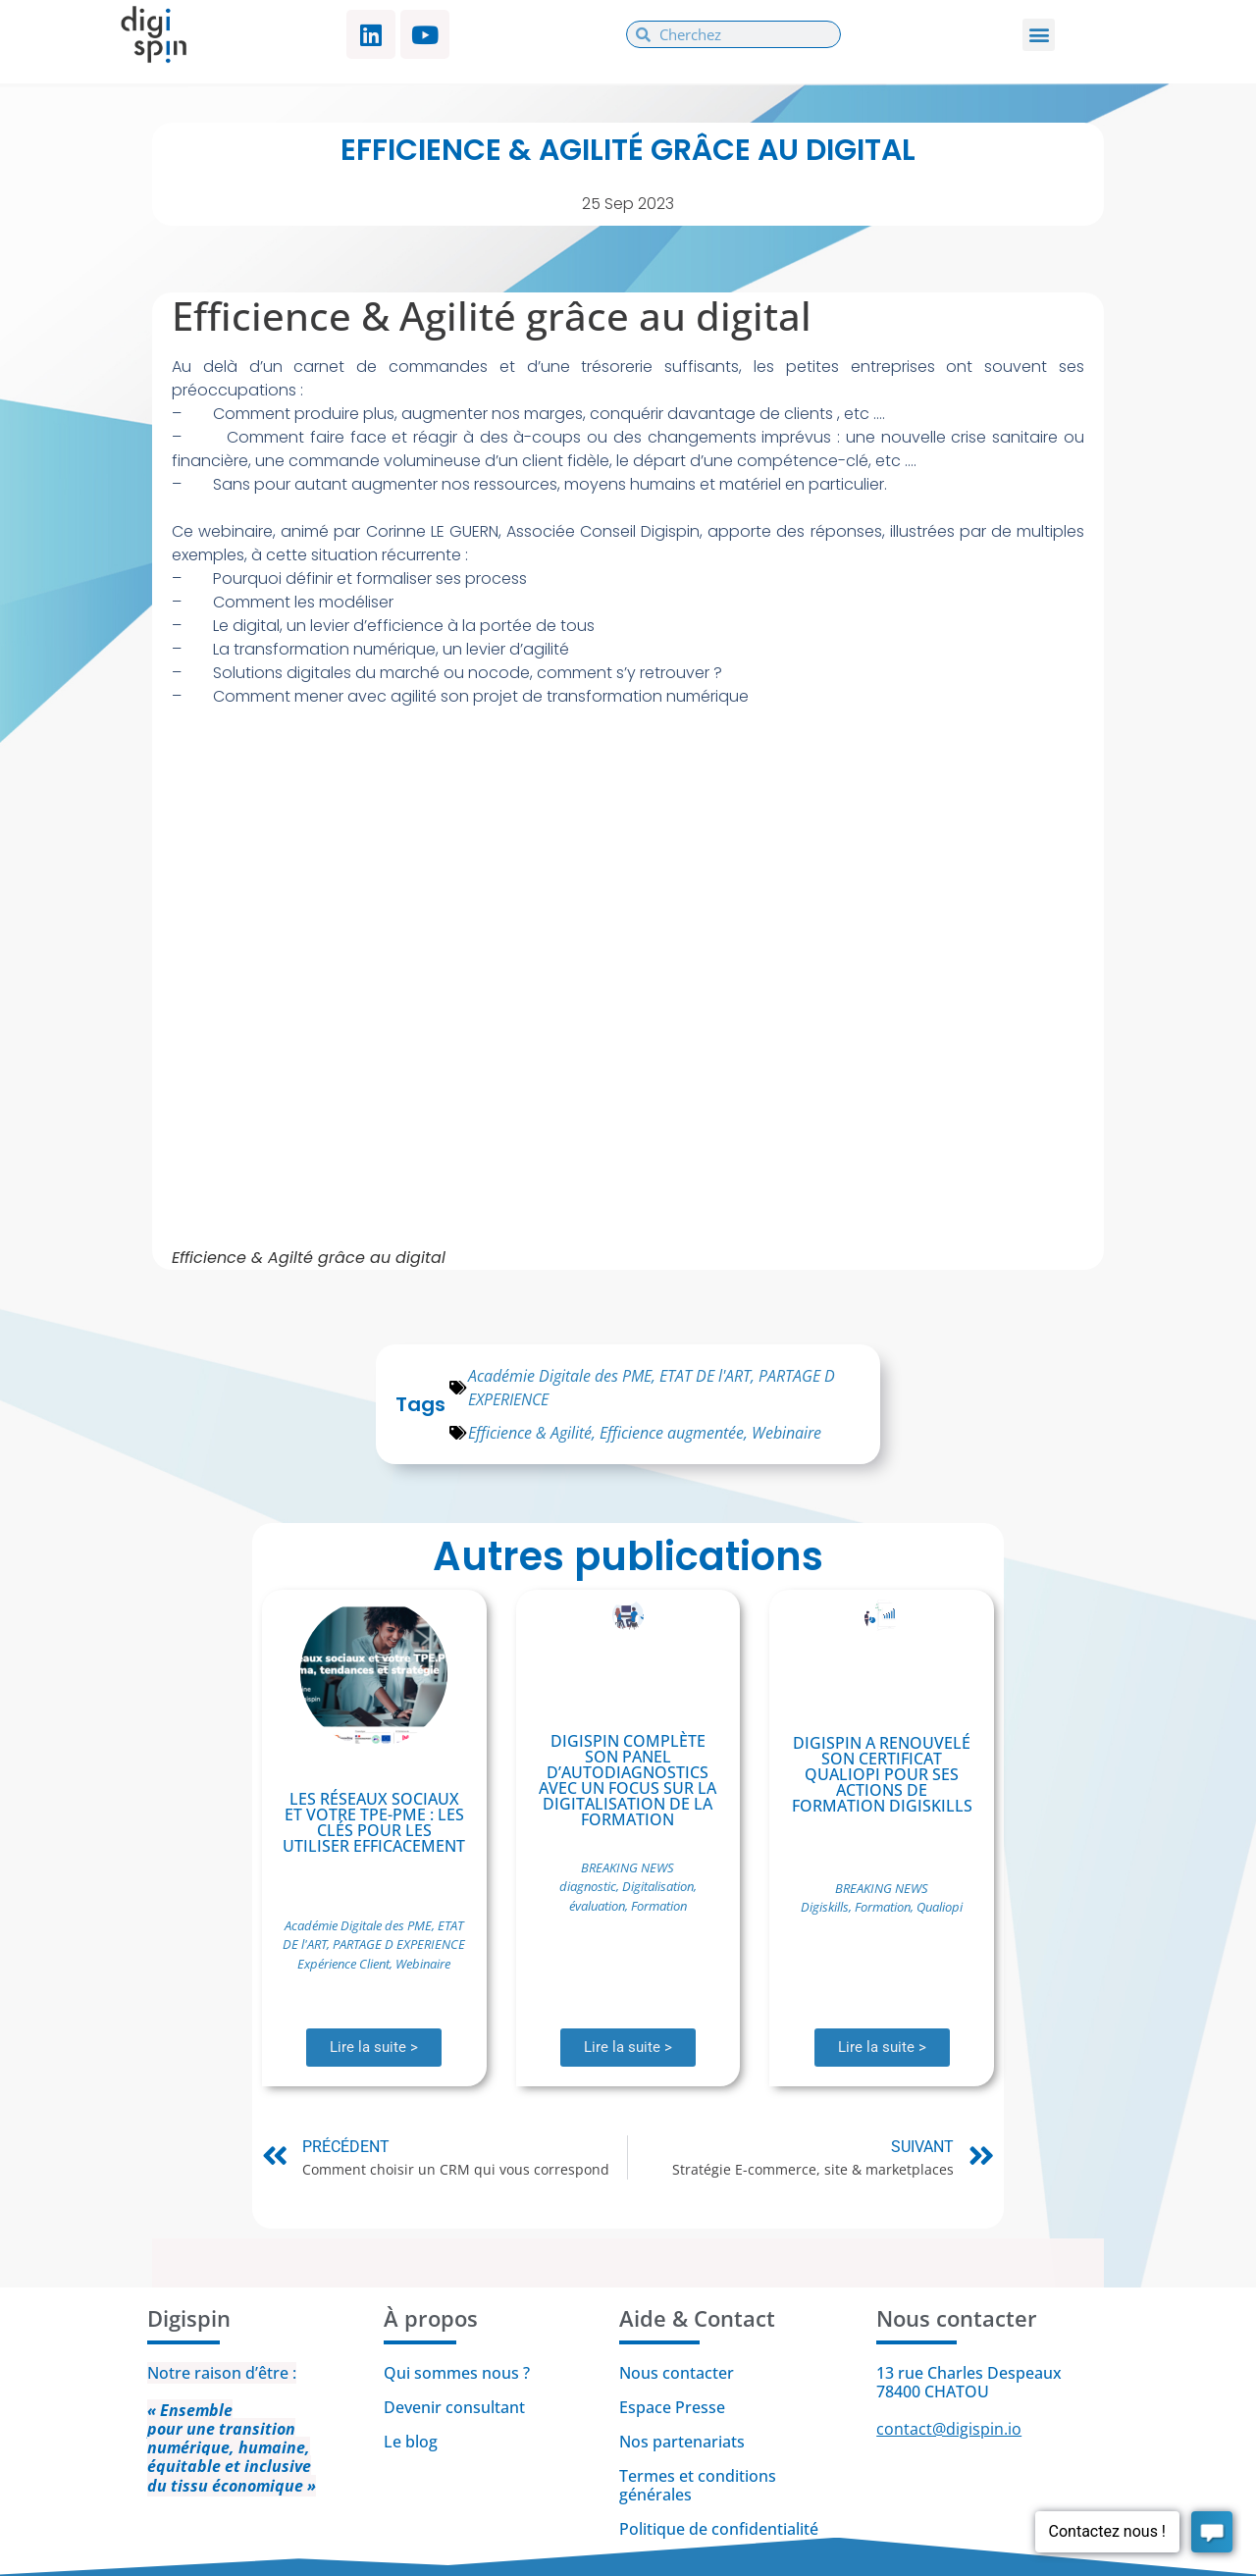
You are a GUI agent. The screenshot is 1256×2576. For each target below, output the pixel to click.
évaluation (597, 1906)
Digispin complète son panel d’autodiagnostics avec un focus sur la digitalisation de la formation (627, 1780)
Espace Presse (672, 2407)
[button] (1038, 35)
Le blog (411, 2441)
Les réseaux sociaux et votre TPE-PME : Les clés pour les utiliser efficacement (374, 1822)
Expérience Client (343, 1963)
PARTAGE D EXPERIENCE (399, 1944)
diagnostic (587, 1886)
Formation (659, 1906)
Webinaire (786, 1433)
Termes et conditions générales (697, 2485)
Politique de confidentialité (720, 2529)
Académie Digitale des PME (560, 1376)
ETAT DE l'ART (705, 1376)
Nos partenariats (682, 2441)
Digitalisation (658, 1886)
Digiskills (825, 1907)
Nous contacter (676, 2373)
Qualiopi (939, 1907)
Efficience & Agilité (530, 1433)
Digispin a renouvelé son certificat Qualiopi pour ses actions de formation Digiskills (882, 1774)
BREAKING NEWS (627, 1867)
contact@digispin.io (948, 2429)
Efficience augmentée (672, 1433)
